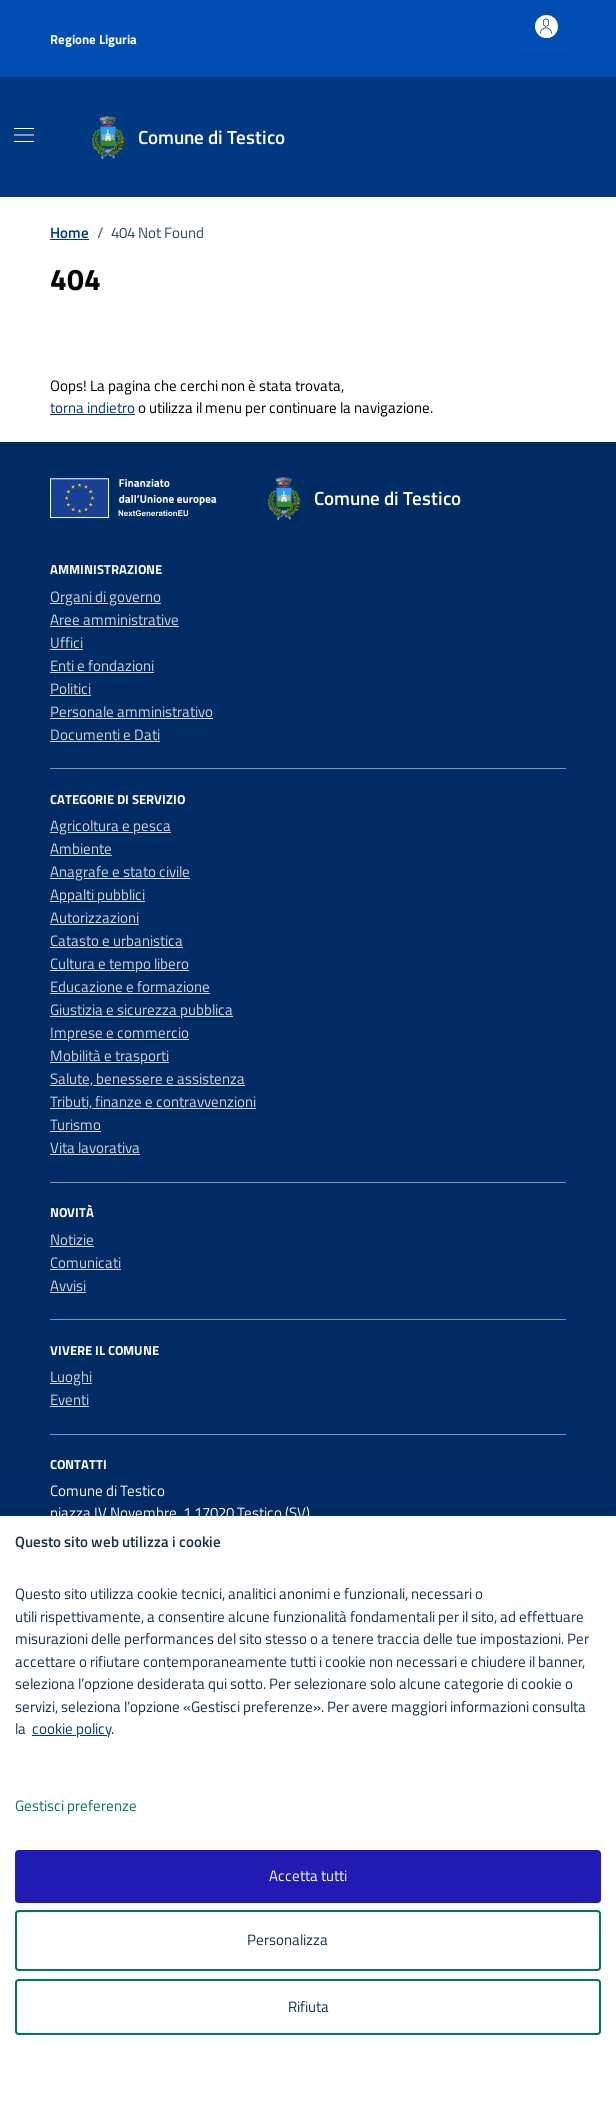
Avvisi (68, 1285)
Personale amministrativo (131, 711)
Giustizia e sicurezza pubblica (141, 1009)
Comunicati (85, 1262)
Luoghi (71, 1376)
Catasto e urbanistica (116, 940)
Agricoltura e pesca (110, 825)
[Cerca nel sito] (546, 137)
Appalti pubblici (97, 894)
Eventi (69, 1399)
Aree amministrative (114, 619)
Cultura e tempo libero (119, 963)
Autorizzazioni (94, 917)
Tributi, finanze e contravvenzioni (153, 1101)
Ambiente (81, 848)
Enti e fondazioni (102, 665)
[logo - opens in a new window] (315, 2078)
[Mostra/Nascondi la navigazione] (24, 135)
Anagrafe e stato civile (120, 871)
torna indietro (92, 407)
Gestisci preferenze (97, 1806)
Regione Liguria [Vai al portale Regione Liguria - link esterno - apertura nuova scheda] (93, 39)
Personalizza (308, 1940)
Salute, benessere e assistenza (147, 1078)
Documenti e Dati (105, 734)
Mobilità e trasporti (109, 1055)
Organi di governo (105, 596)
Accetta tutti (308, 1875)
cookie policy (71, 1728)
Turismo (75, 1124)
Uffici (66, 642)
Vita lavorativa (95, 1147)
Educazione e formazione (130, 986)
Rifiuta (308, 2006)
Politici (70, 688)
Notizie (72, 1239)
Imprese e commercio (119, 1032)
